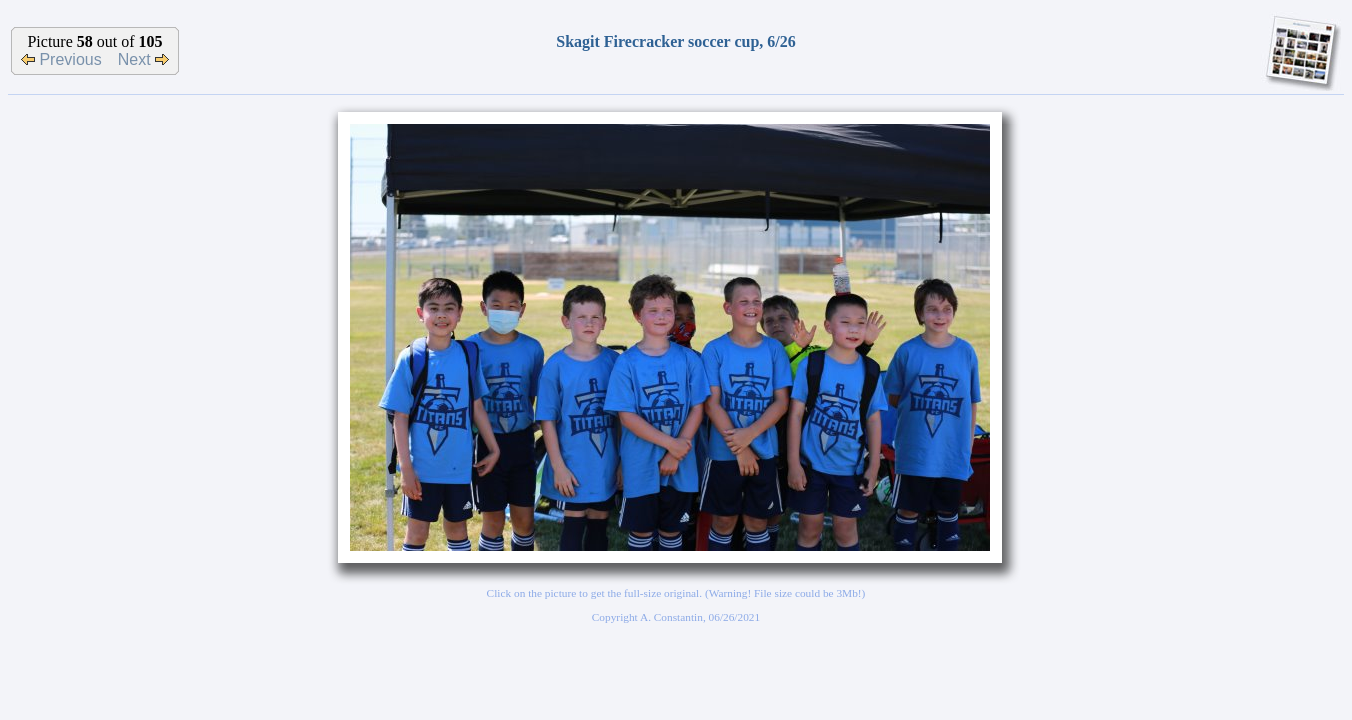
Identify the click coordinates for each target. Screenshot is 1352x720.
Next (143, 59)
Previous (61, 59)
